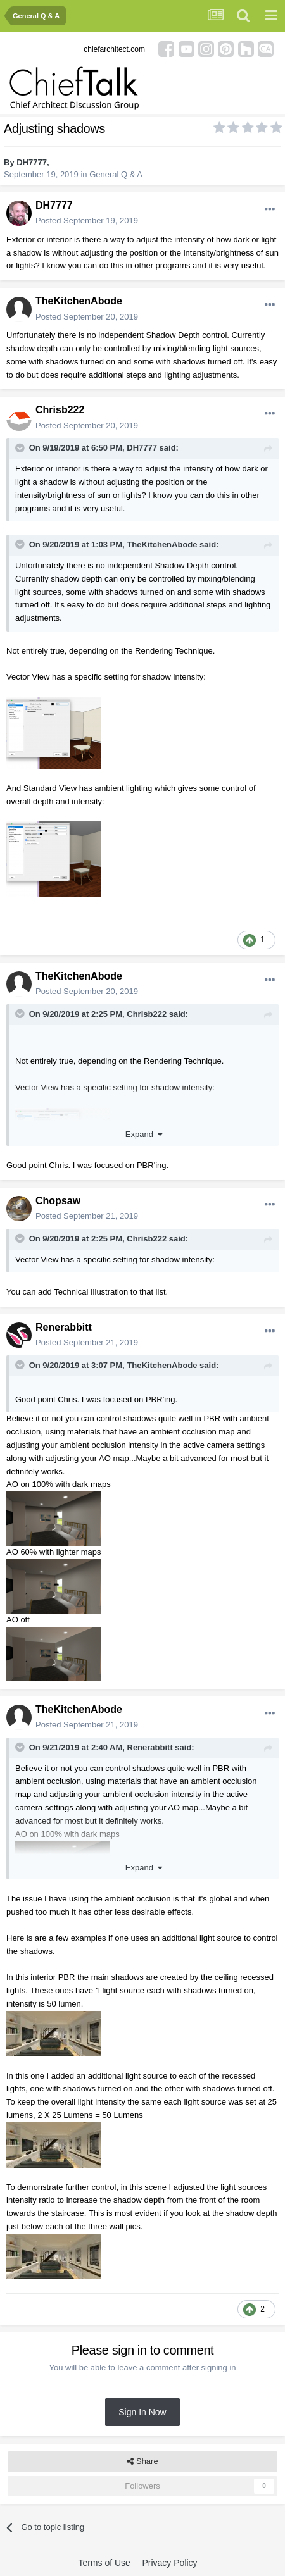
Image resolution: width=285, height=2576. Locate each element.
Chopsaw (57, 1200)
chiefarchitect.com (114, 49)
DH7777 (31, 162)
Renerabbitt (63, 1327)
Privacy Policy (169, 2563)
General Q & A (115, 174)
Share (142, 2461)
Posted (86, 220)
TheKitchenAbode (78, 301)
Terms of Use (104, 2563)
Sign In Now (142, 2412)
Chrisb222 (59, 409)
